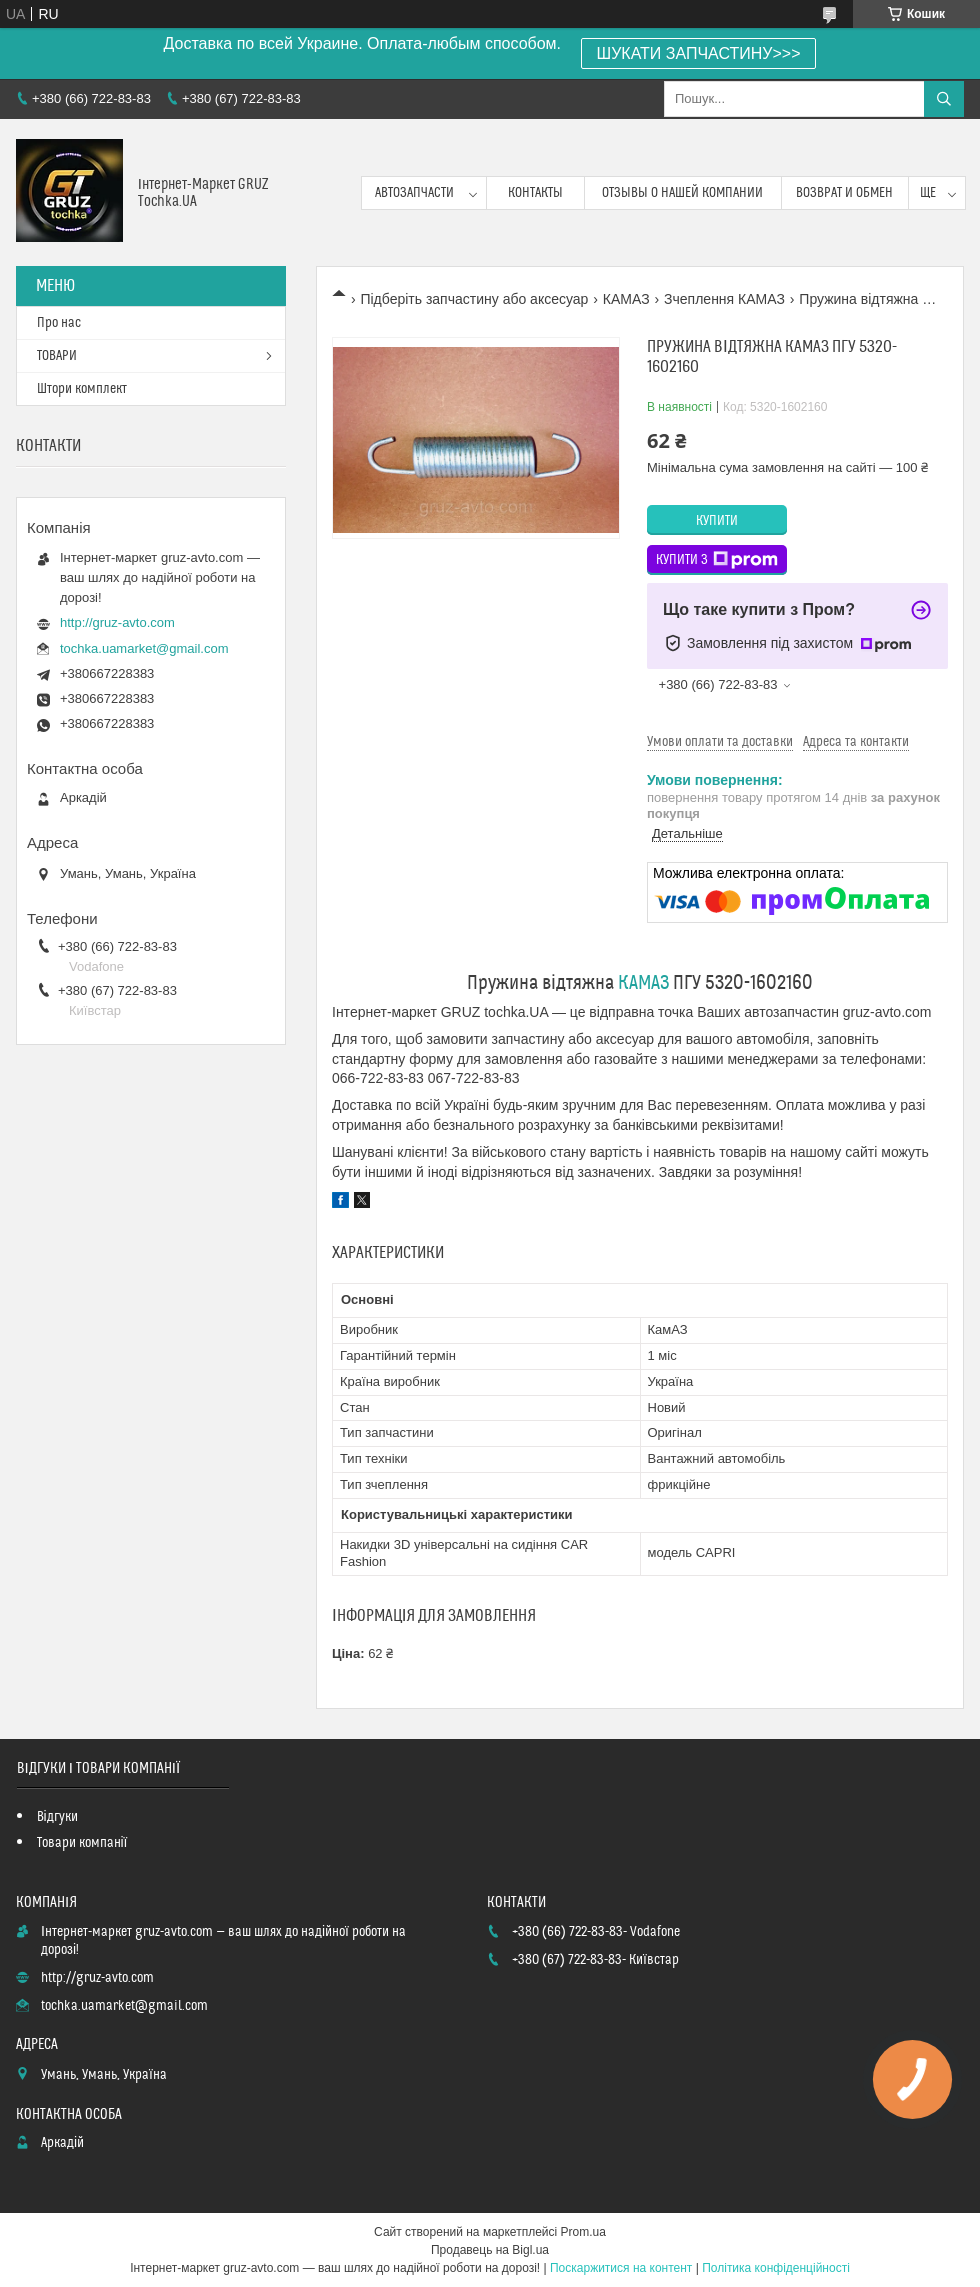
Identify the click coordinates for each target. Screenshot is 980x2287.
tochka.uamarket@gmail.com (144, 648)
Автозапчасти (414, 193)
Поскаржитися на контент (621, 2268)
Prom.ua (583, 2232)
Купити (717, 521)
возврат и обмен (844, 193)
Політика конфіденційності (776, 2268)
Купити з (717, 560)
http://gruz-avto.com (117, 622)
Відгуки (57, 1817)
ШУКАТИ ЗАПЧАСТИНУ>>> (699, 53)
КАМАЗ (626, 299)
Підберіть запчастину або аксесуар (474, 299)
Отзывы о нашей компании (682, 193)
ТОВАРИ (57, 356)
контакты (535, 193)
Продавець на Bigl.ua (490, 2250)
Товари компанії (82, 1843)
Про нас (59, 323)
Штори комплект (82, 389)
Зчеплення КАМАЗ (724, 299)
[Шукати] (944, 99)
